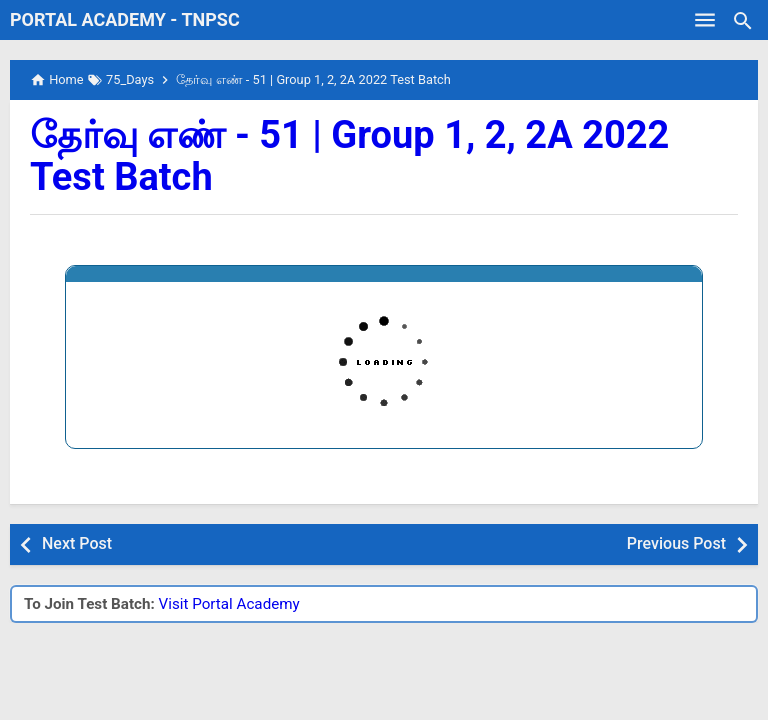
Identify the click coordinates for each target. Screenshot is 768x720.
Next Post (77, 543)
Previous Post (676, 543)
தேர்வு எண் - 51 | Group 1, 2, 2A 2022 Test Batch (349, 156)
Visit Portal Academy (229, 604)
